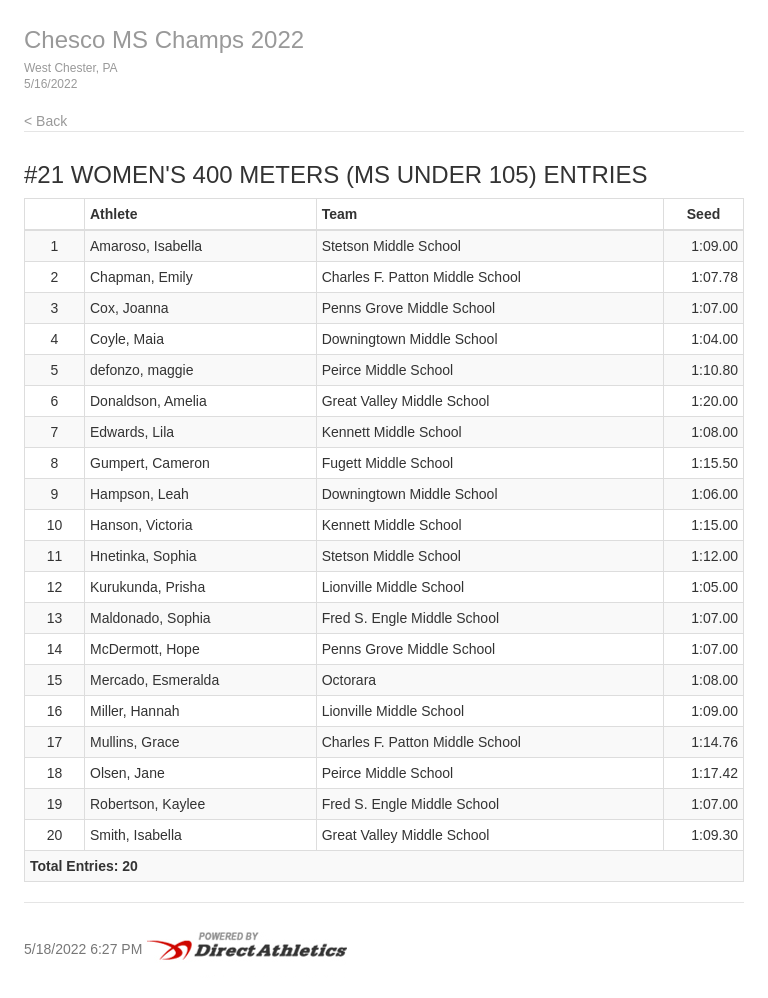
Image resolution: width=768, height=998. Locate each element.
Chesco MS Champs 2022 (164, 39)
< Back (45, 121)
